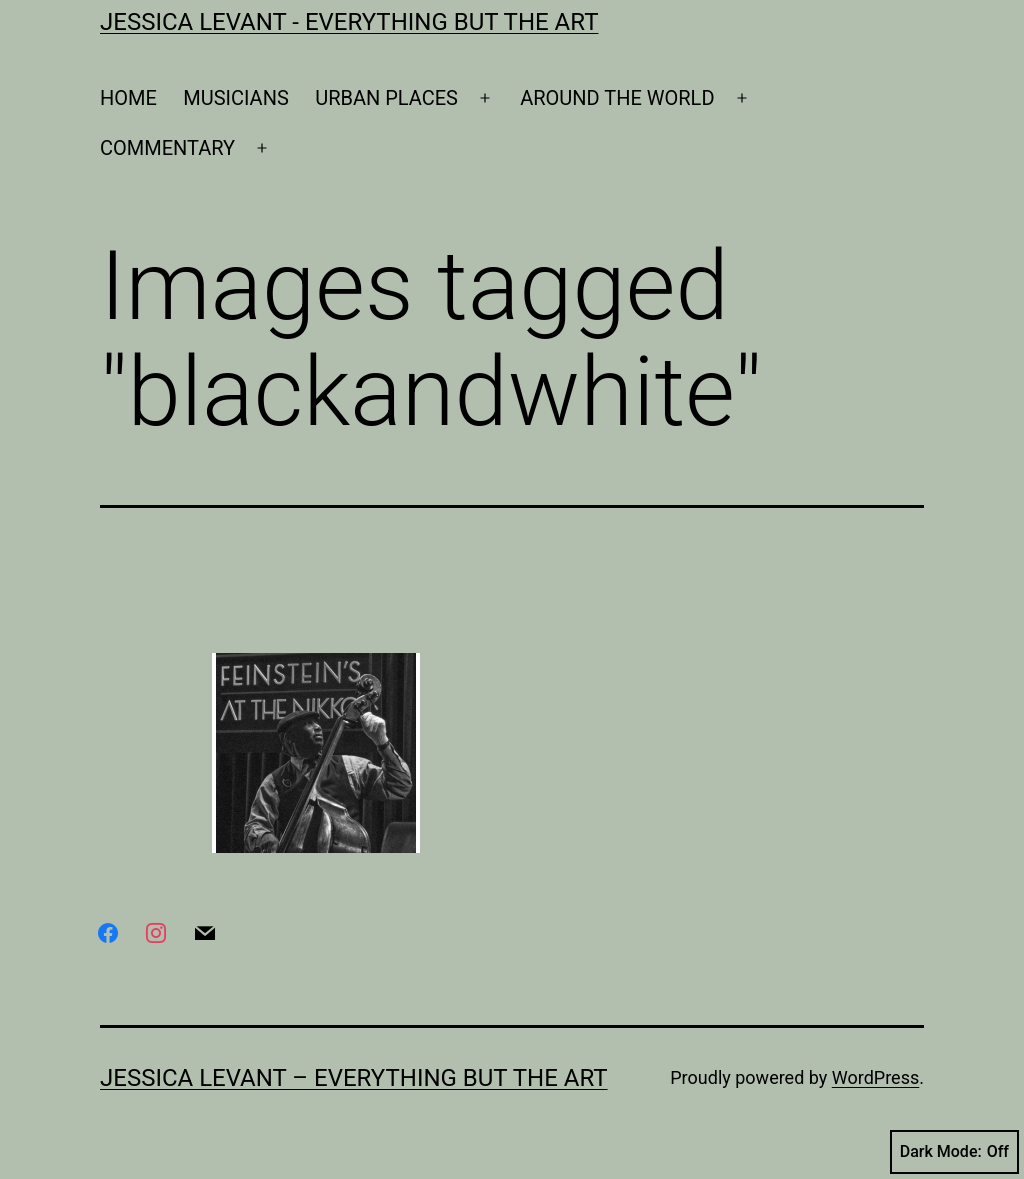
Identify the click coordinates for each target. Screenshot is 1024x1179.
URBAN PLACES (386, 98)
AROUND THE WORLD (617, 98)
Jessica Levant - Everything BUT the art (349, 22)
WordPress (875, 1077)
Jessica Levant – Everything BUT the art (354, 1078)
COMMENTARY (167, 148)
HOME (128, 98)
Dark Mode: (954, 1152)
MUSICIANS (236, 98)
